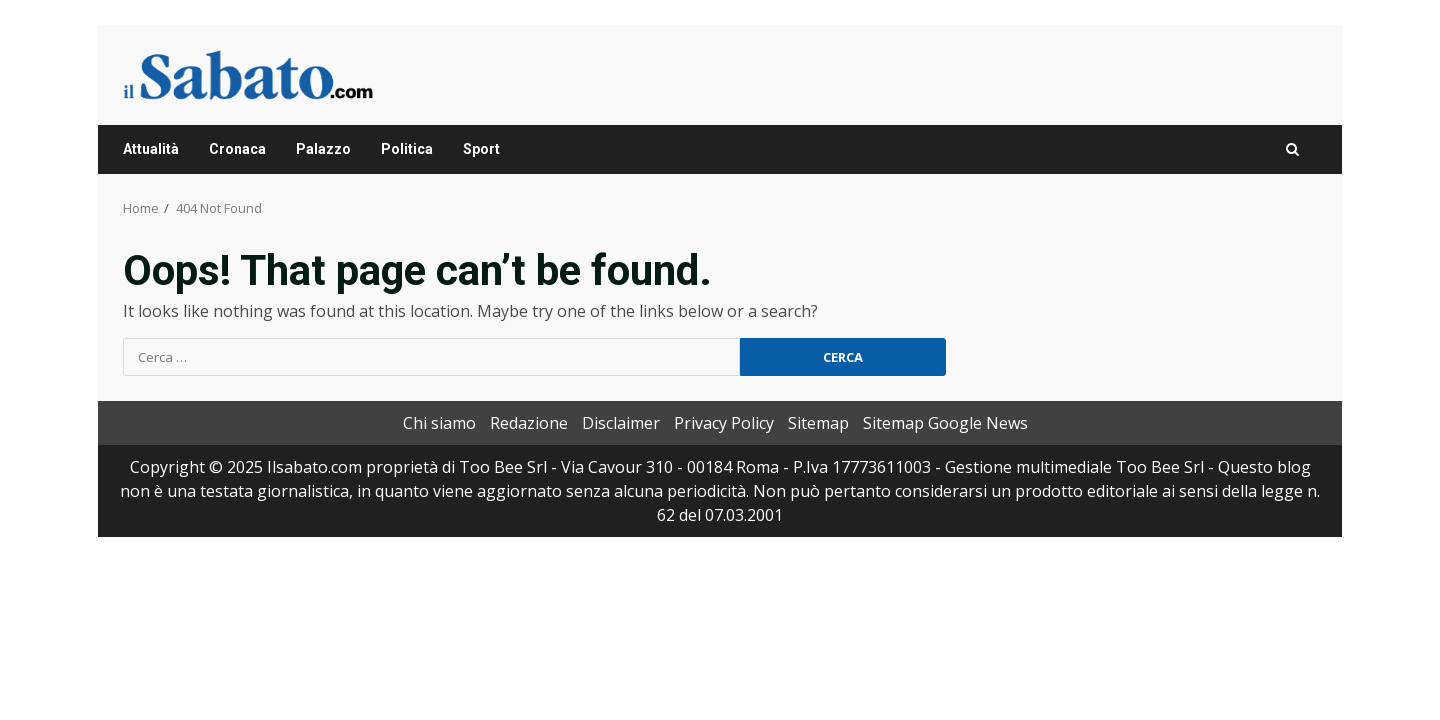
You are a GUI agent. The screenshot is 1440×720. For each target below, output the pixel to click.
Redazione (529, 423)
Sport (481, 149)
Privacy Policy (724, 423)
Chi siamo (439, 423)
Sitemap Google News (945, 423)
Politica (407, 149)
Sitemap (818, 423)
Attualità (151, 149)
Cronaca (237, 149)
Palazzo (323, 149)
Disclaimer (621, 423)
